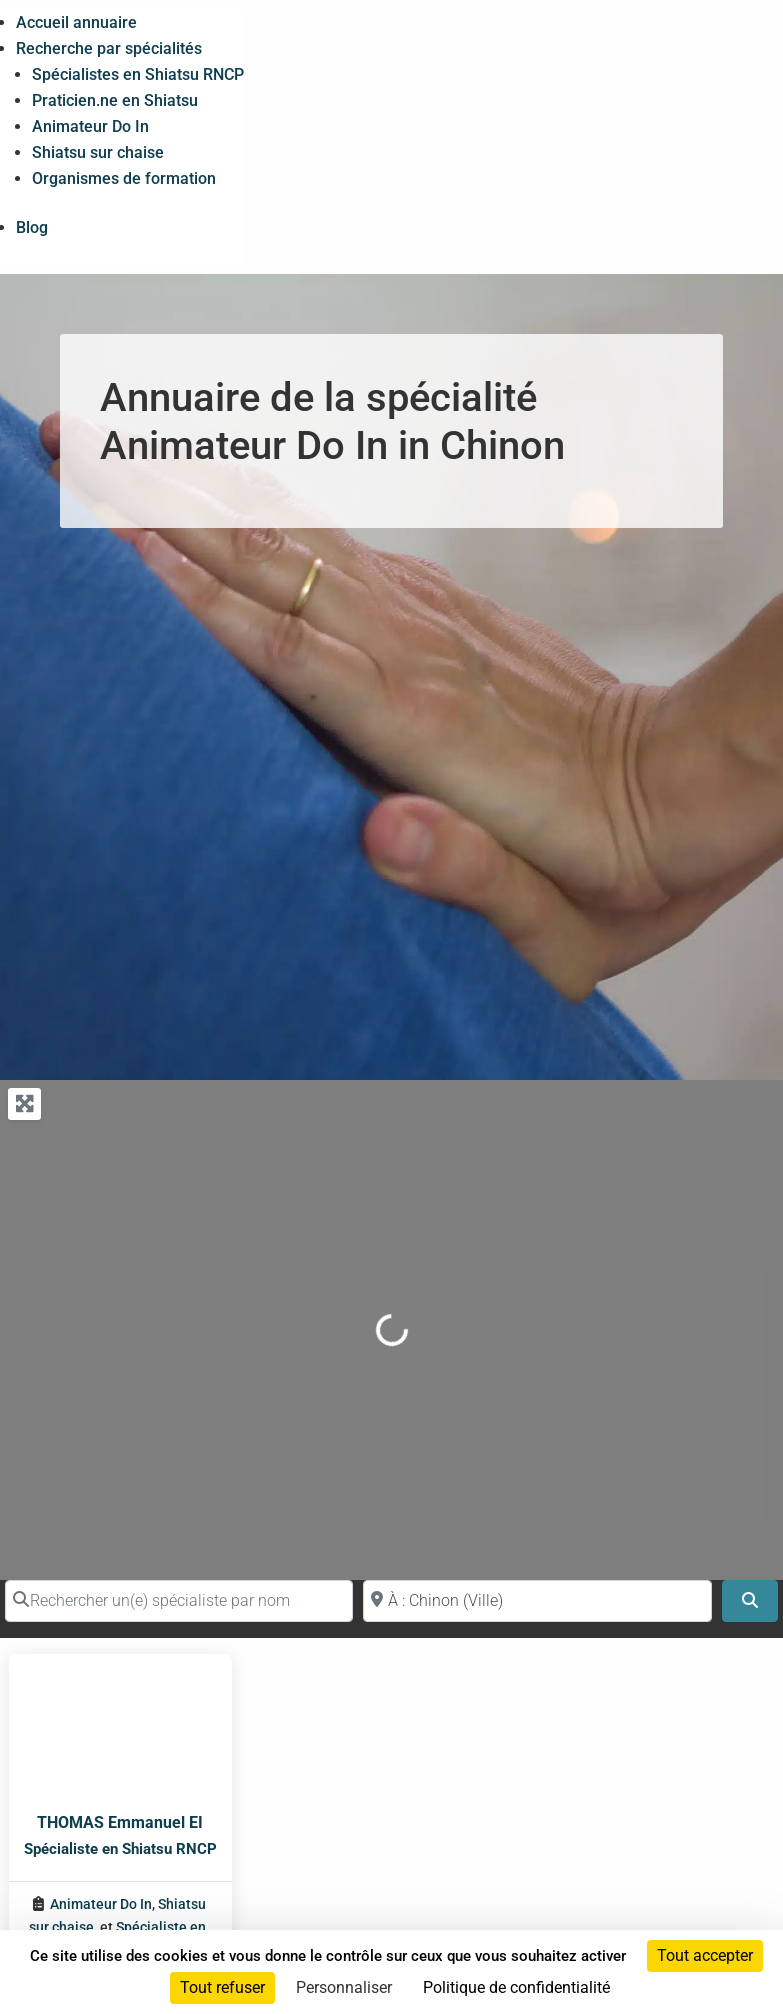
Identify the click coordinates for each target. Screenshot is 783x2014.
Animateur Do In (90, 126)
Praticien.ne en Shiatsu (115, 100)
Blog (32, 227)
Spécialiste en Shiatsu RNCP (120, 1849)
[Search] (750, 1601)
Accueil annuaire (76, 22)
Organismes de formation (124, 178)
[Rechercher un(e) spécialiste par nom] (179, 1601)
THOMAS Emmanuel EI (120, 1822)
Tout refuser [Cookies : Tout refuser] (222, 1987)
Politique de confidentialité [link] (516, 1987)
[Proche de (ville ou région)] (537, 1601)
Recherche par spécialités (109, 48)
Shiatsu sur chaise (98, 152)
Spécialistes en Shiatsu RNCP (138, 74)
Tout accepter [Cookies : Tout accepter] (705, 1955)
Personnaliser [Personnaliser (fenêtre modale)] (344, 1987)
